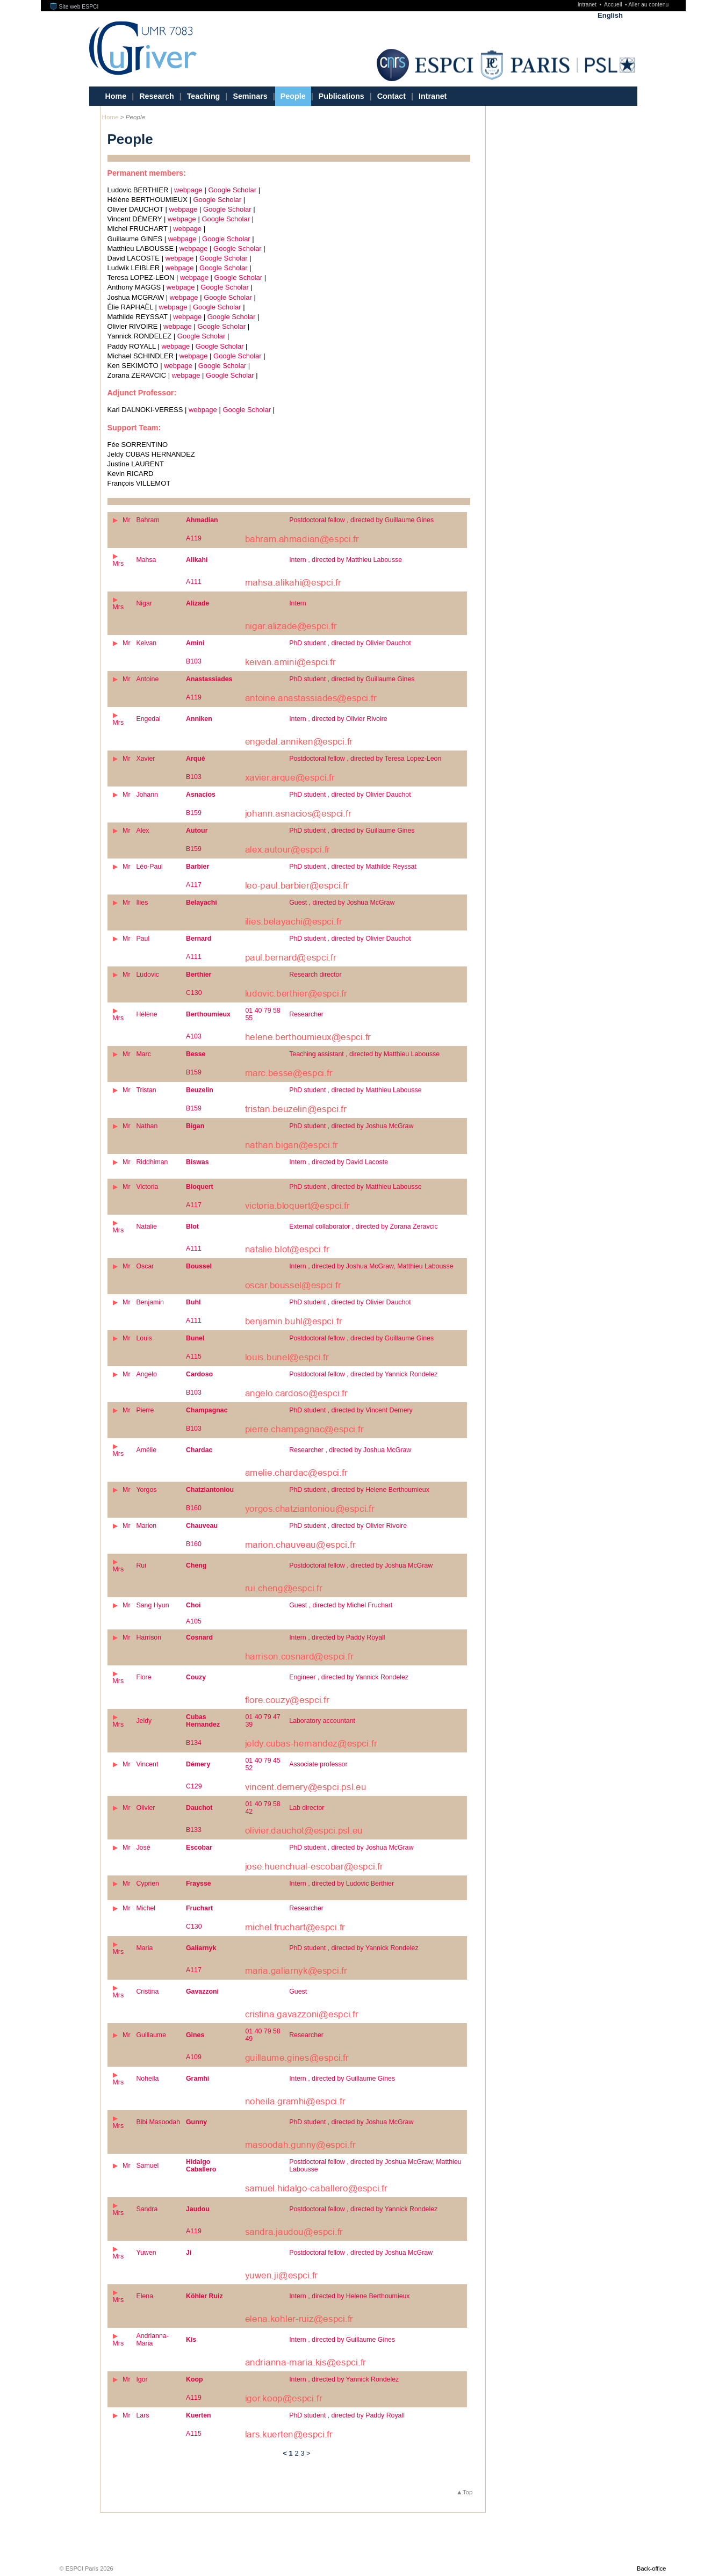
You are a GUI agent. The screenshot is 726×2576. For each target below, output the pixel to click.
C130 (194, 993)
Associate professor (318, 1764)
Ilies (142, 902)
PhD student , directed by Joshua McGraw (351, 1126)
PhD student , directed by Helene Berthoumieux (359, 1489)
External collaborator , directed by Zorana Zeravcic (363, 1226)
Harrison (148, 1637)
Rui (141, 1565)
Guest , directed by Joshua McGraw (341, 902)
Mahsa (146, 560)
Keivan (146, 643)
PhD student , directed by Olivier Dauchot (350, 643)
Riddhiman (152, 1162)
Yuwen (146, 2252)
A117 (194, 885)
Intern (297, 603)
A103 (194, 1036)
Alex (142, 830)
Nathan (146, 1126)
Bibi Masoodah (158, 2122)
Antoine (147, 679)
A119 (194, 538)
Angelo (146, 1374)
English (610, 15)
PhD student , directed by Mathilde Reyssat (352, 866)
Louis (144, 1338)
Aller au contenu (648, 5)
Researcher (306, 1014)
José (143, 1847)
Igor (141, 2379)
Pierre (145, 1410)
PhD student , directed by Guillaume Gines (351, 679)
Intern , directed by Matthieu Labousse (345, 560)
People (293, 96)
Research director (315, 974)
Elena (144, 2296)
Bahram (147, 520)
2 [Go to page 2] (296, 2453)
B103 (194, 661)
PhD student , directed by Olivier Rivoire (348, 1525)
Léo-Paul (149, 866)
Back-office (651, 2568)
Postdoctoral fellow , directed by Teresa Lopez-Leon (365, 758)
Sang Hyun (152, 1605)
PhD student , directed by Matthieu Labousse (355, 1090)
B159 (194, 813)
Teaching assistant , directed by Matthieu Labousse (364, 1054)
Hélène (146, 1014)
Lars (142, 2415)
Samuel (147, 2165)
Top (468, 2491)
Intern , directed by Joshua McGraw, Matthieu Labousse (371, 1266)
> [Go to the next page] (308, 2453)
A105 (194, 1621)
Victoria (147, 1186)
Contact (391, 96)
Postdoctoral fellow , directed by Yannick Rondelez (363, 1374)
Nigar (144, 603)
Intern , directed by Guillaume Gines (342, 2078)
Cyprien (147, 1883)
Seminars (250, 96)
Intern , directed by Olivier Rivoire (338, 719)
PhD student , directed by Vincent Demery (351, 1410)
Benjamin (149, 1302)
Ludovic (147, 974)
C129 (194, 1786)
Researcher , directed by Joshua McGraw (350, 1450)
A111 (194, 582)
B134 (194, 1743)
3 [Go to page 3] (302, 2453)
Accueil (613, 5)
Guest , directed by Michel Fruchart (340, 1605)
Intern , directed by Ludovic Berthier (341, 1883)
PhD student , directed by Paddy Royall (347, 2415)
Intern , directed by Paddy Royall (337, 1637)
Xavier (145, 758)
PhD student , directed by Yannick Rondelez (353, 1948)
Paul (142, 938)
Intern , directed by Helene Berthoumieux (349, 2296)
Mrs (118, 563)
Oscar (145, 1266)
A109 (194, 2057)
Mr (126, 520)
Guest (298, 1991)
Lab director (306, 1808)
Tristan (146, 1090)
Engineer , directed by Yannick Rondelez (348, 1677)
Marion (146, 1525)
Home (116, 96)
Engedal (148, 719)
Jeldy (144, 1720)
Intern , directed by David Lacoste (338, 1162)
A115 (194, 1356)
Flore (143, 1677)
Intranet (588, 5)
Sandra (146, 2209)
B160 (194, 1508)
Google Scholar (232, 190)
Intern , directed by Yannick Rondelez (344, 2379)
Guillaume (151, 2035)
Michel (145, 1908)
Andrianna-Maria (152, 2339)
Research (156, 96)
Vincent (147, 1764)
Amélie (146, 1450)
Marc (143, 1054)
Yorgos (146, 1489)
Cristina (147, 1991)
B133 (194, 1830)
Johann (147, 794)
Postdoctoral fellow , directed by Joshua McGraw (361, 1565)
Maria (144, 1948)
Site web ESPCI (74, 7)
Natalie (146, 1226)
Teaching (203, 96)
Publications (341, 96)
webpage (188, 190)
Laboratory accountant (322, 1720)
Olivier (145, 1808)
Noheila (147, 2078)
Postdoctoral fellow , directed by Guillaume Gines (361, 520)
